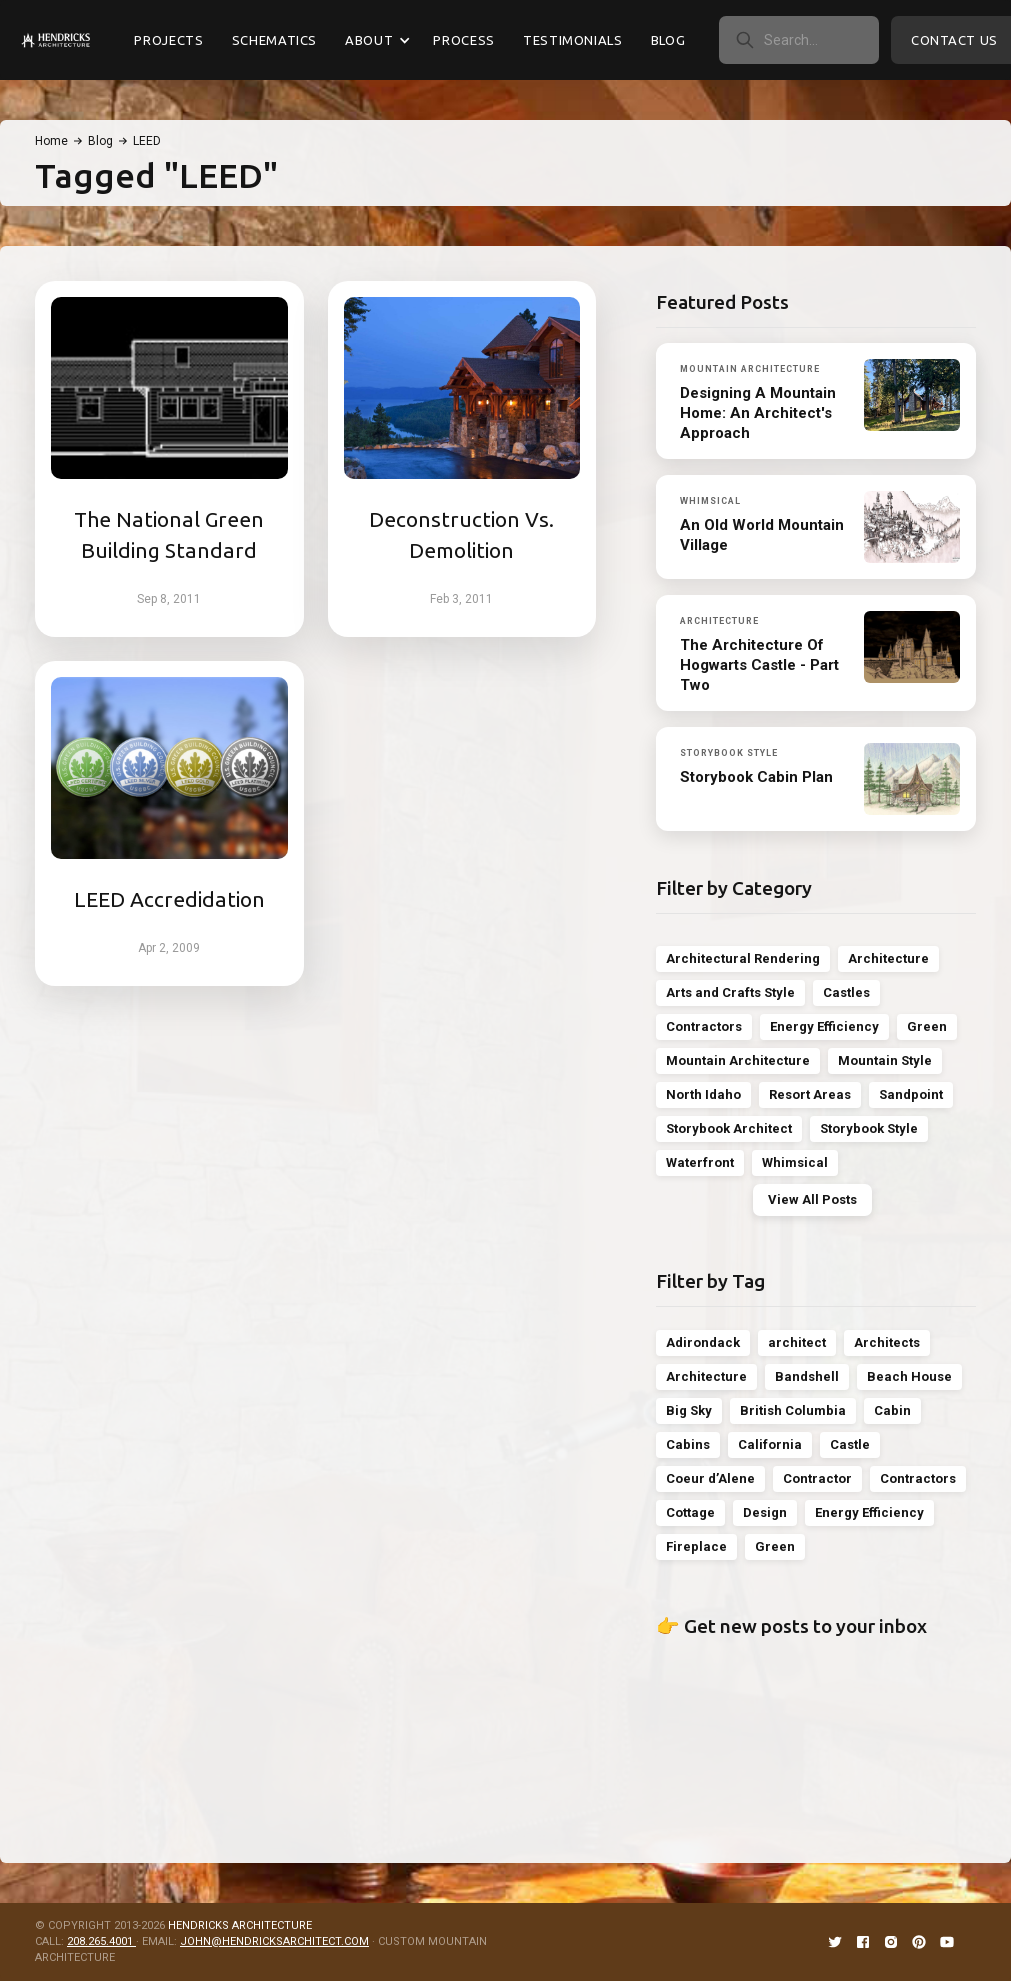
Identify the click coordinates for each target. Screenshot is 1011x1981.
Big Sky (689, 1410)
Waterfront (700, 1162)
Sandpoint (911, 1094)
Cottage (690, 1512)
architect (797, 1342)
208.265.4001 (101, 1941)
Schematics (275, 40)
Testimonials (573, 40)
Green (927, 1026)
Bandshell (807, 1376)
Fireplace (696, 1546)
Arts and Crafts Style (730, 992)
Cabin (892, 1410)
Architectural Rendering (743, 958)
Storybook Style (869, 1128)
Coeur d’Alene (710, 1478)
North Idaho (703, 1094)
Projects (168, 40)
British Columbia (793, 1410)
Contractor (817, 1478)
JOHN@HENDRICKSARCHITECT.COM (274, 1941)
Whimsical (795, 1162)
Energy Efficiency (824, 1026)
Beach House (909, 1376)
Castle (850, 1444)
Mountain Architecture (738, 1060)
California (770, 1444)
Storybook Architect (729, 1128)
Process (464, 40)
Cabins (688, 1444)
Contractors (704, 1026)
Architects (887, 1342)
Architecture (888, 958)
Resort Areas (810, 1094)
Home (51, 141)
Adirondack (703, 1342)
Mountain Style (885, 1060)
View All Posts (812, 1199)
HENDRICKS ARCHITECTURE (240, 1925)
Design (765, 1512)
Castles (846, 992)
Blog (668, 40)
